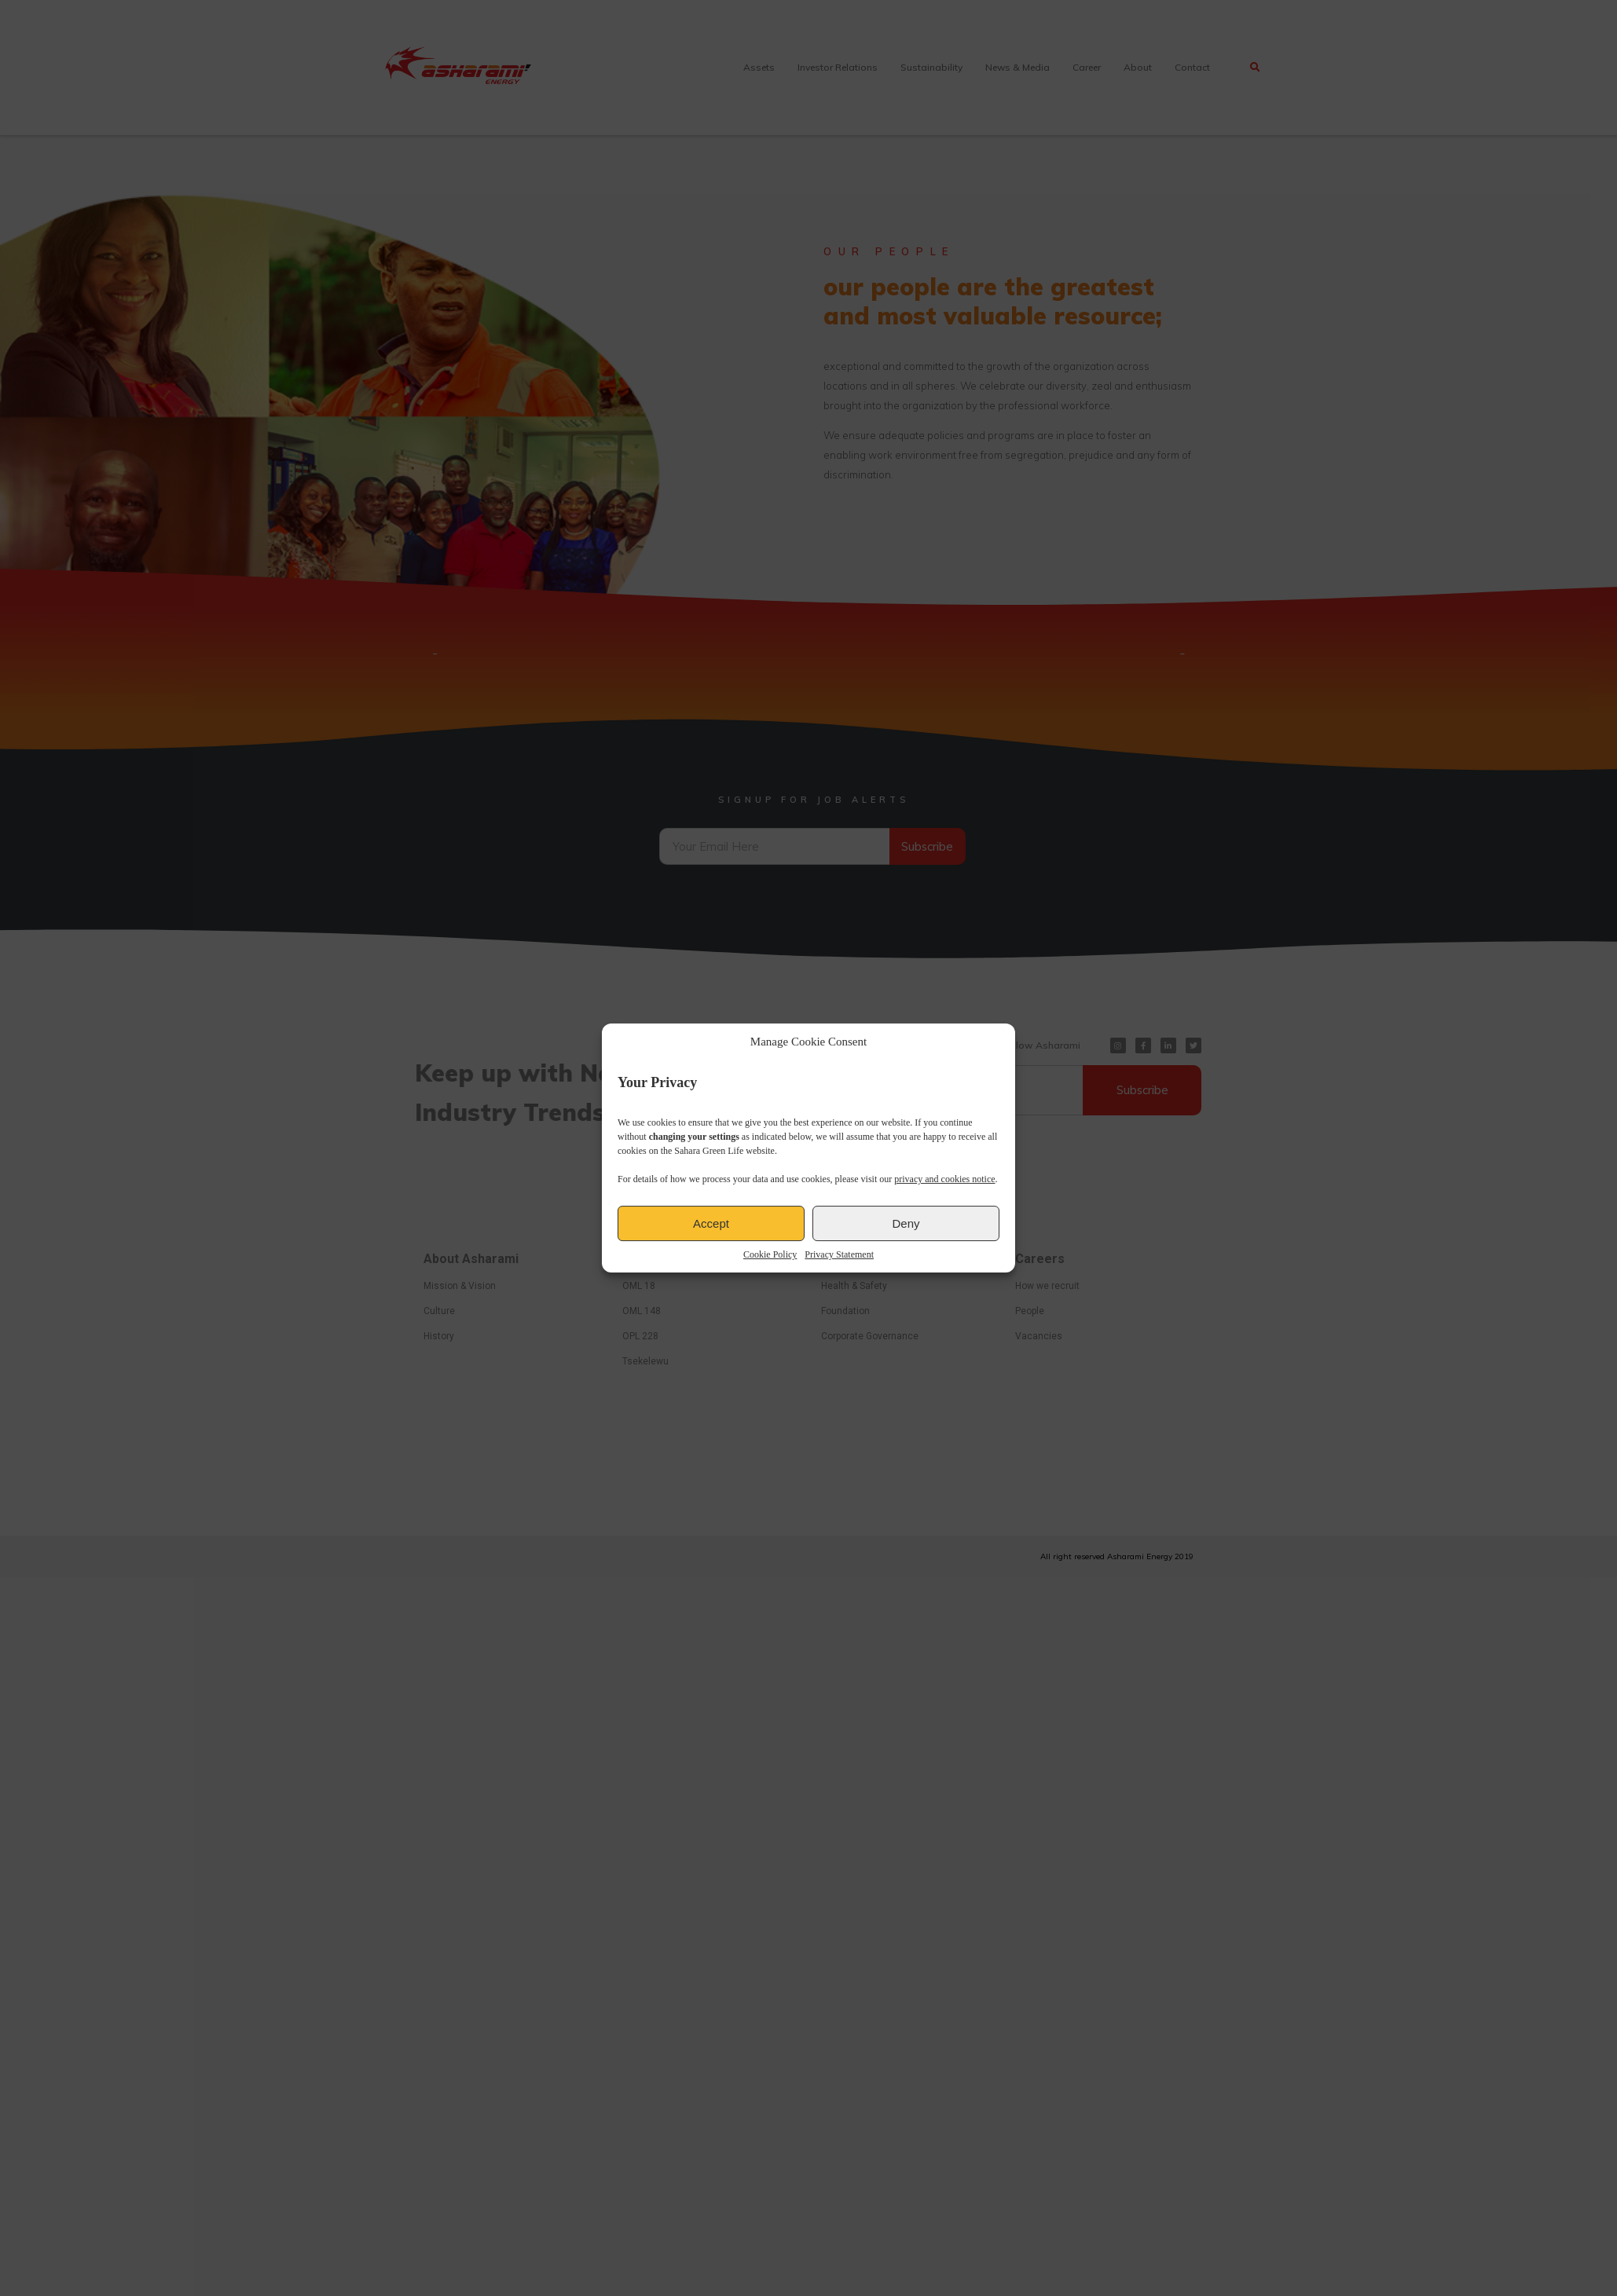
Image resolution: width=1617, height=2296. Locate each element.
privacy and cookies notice (944, 1179)
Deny (905, 1223)
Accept (711, 1223)
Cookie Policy (770, 1254)
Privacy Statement (839, 1254)
